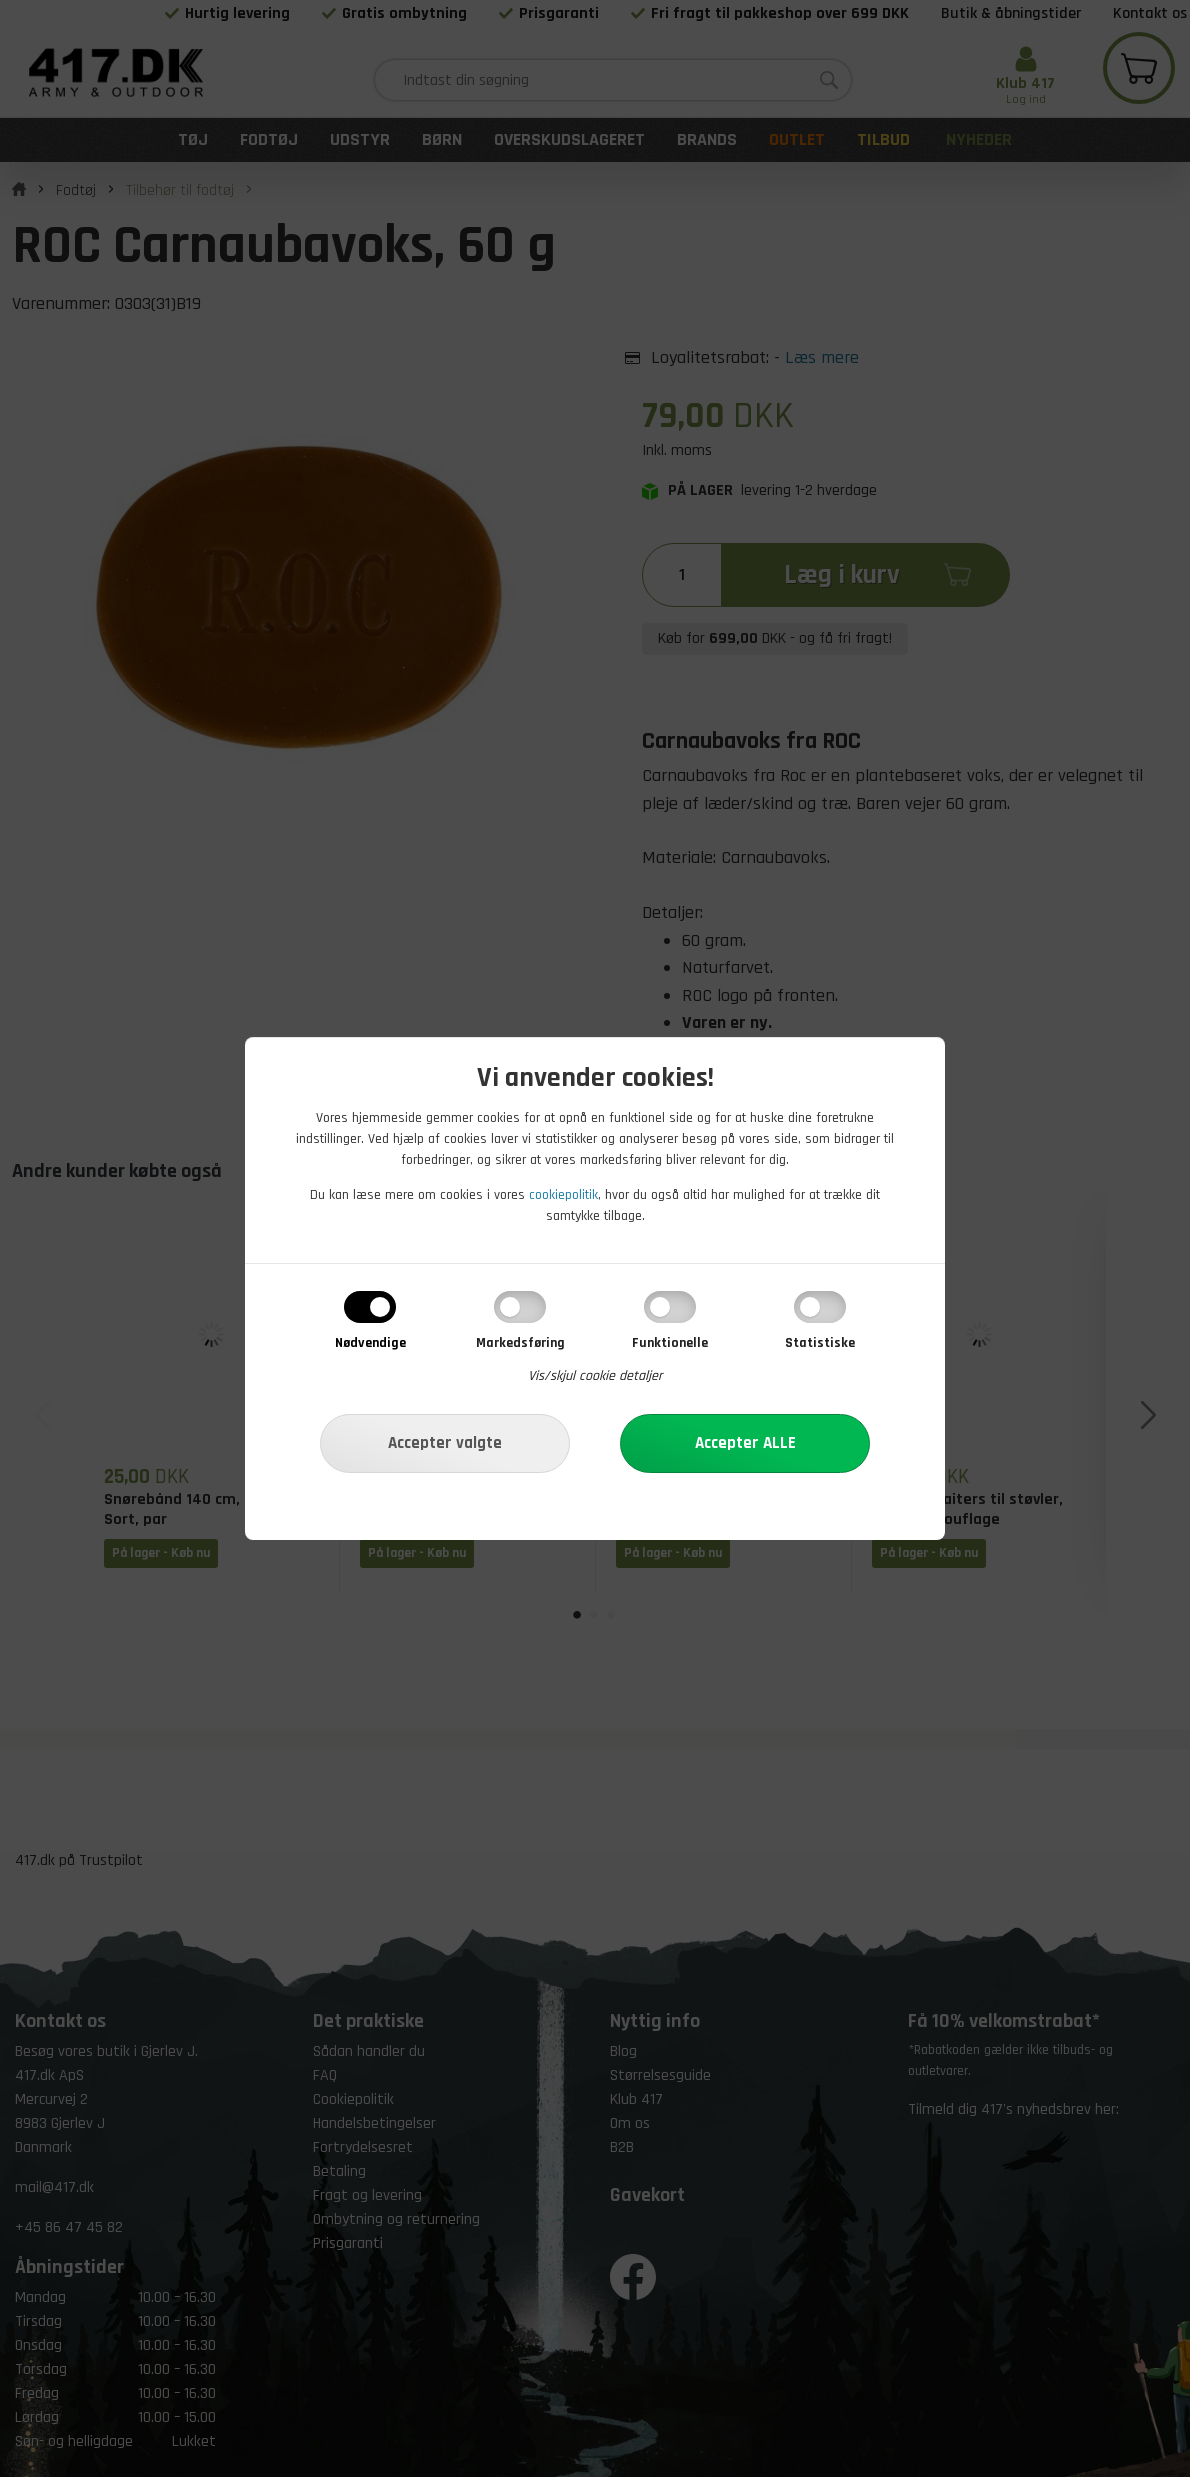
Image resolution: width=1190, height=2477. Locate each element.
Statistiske (820, 1343)
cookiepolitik (563, 1195)
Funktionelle (670, 1343)
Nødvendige (370, 1343)
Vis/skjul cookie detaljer (595, 1376)
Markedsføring (520, 1343)
